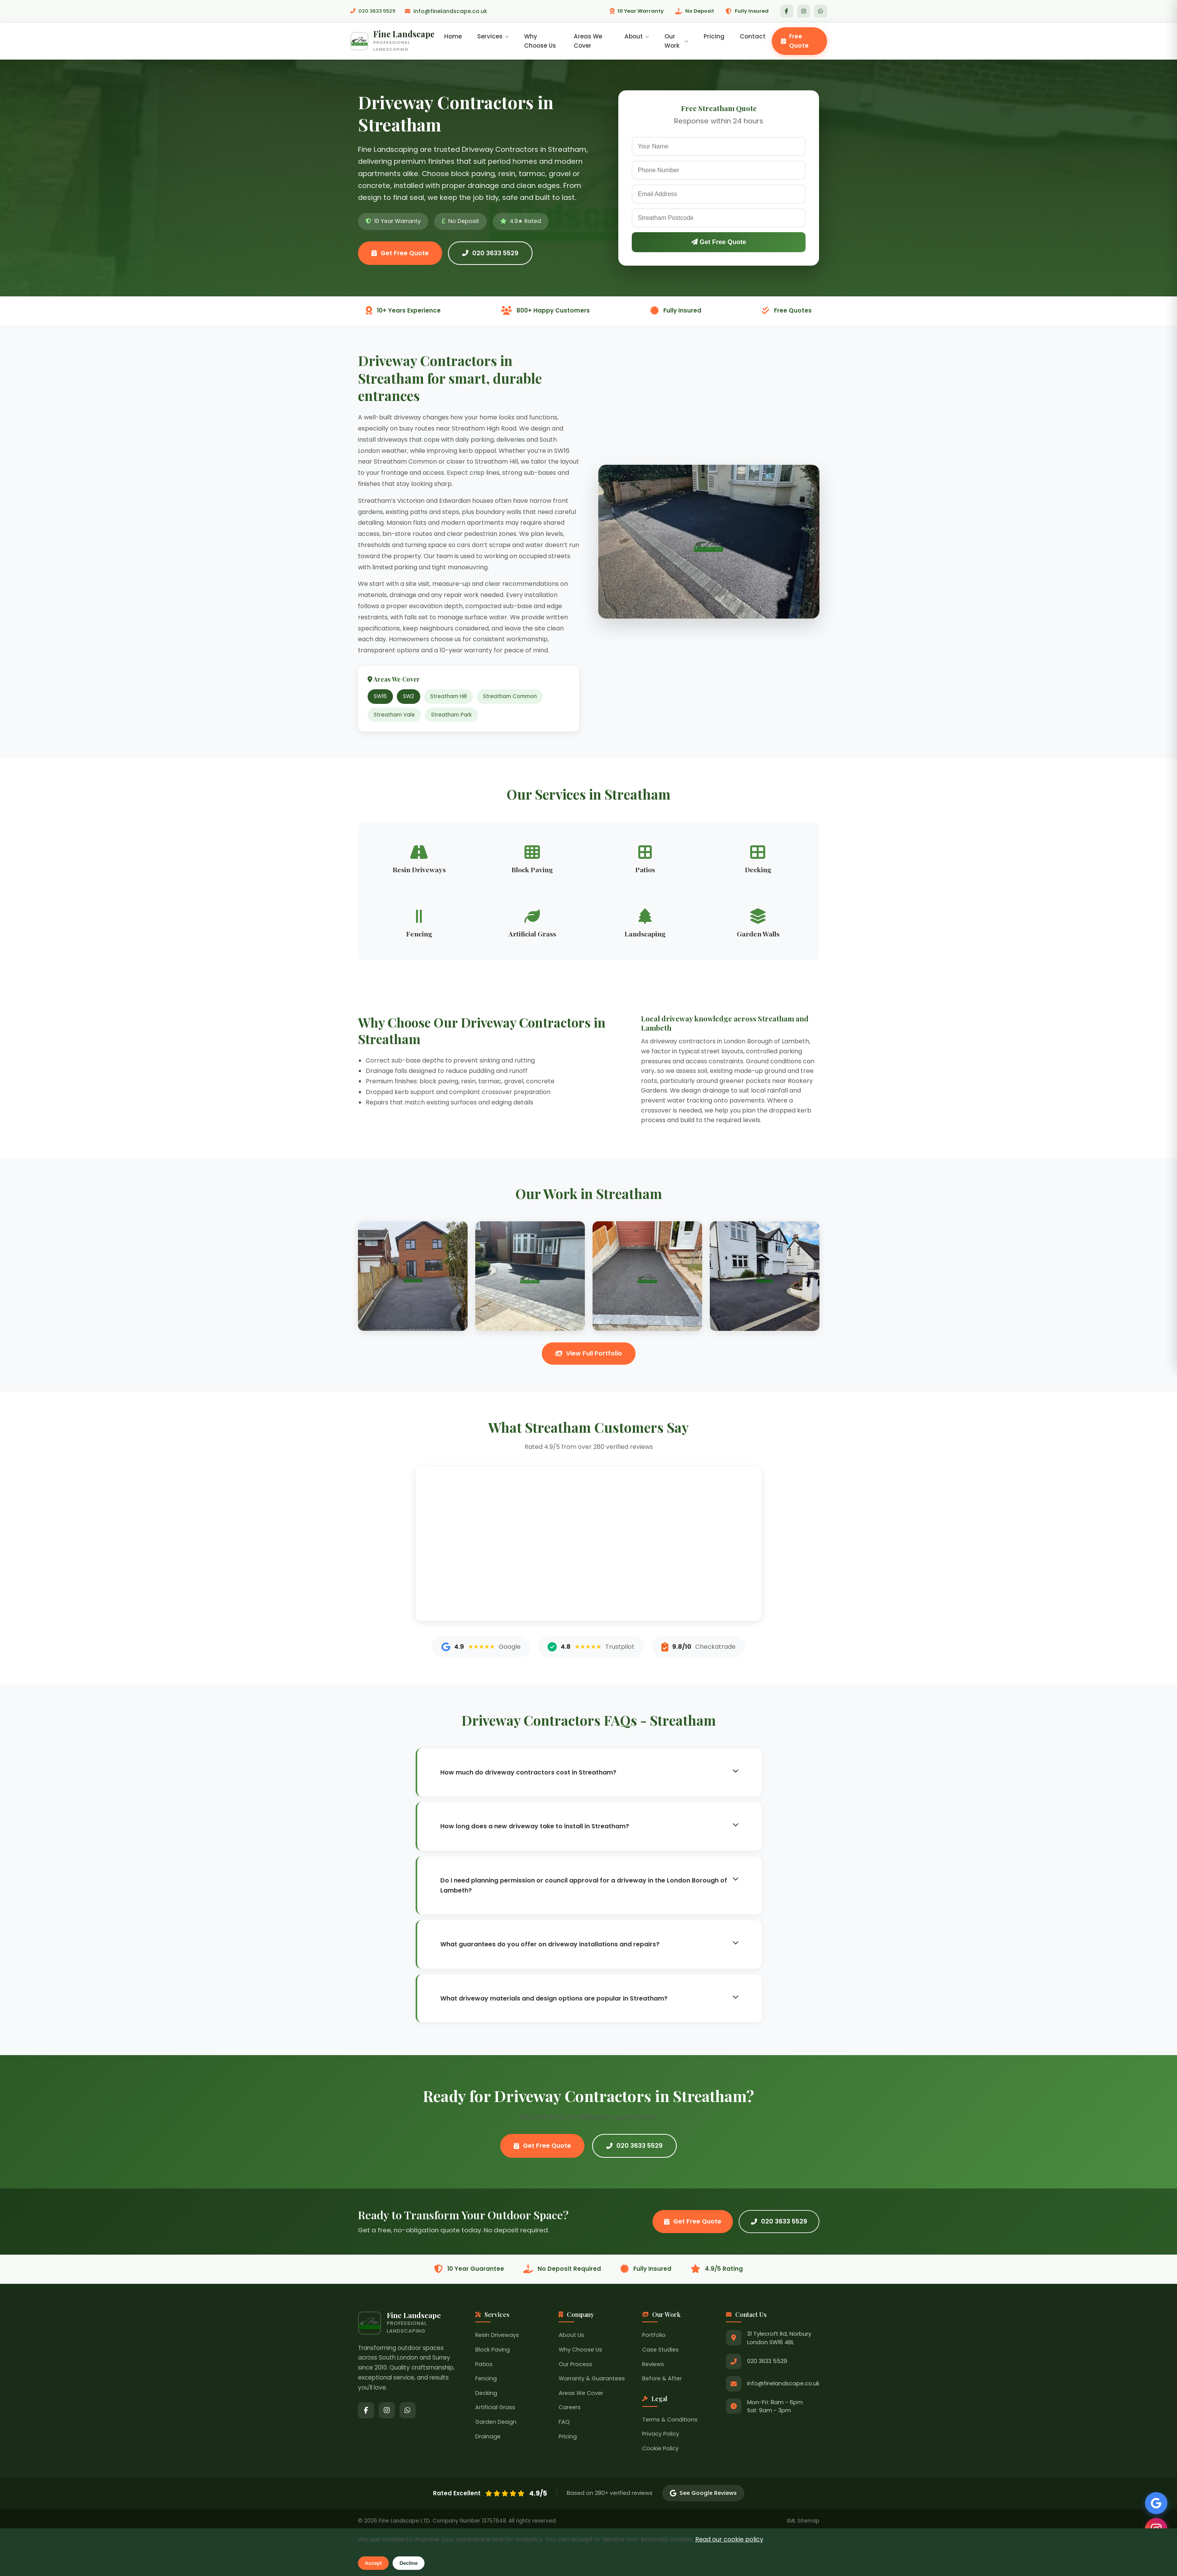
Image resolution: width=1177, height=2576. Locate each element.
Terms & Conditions (670, 2422)
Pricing (714, 37)
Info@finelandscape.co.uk (451, 11)
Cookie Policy (660, 2451)
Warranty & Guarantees (592, 2381)
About (637, 37)
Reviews (653, 2366)
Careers (570, 2410)
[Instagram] (803, 11)
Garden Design (495, 2424)
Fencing (486, 2381)
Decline (409, 2563)
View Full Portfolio (588, 1356)
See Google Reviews (703, 2496)
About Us (571, 2338)
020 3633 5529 (375, 11)
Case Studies (660, 2352)
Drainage (488, 2439)
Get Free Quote (400, 255)
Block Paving (492, 2352)
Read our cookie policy (729, 2539)
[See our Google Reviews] (1153, 2499)
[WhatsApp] (820, 11)
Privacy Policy (660, 2436)
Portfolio (654, 2338)
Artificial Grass (495, 2410)
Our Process (575, 2366)
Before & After (662, 2381)
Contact (753, 37)
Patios (484, 2366)
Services (495, 37)
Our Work (677, 42)
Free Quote (795, 42)
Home (455, 37)
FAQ (564, 2424)
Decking (486, 2395)
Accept (373, 2563)
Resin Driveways (497, 2338)
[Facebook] (786, 11)
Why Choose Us (543, 42)
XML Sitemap (802, 2523)
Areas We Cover (590, 42)
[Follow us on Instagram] (1153, 2526)
